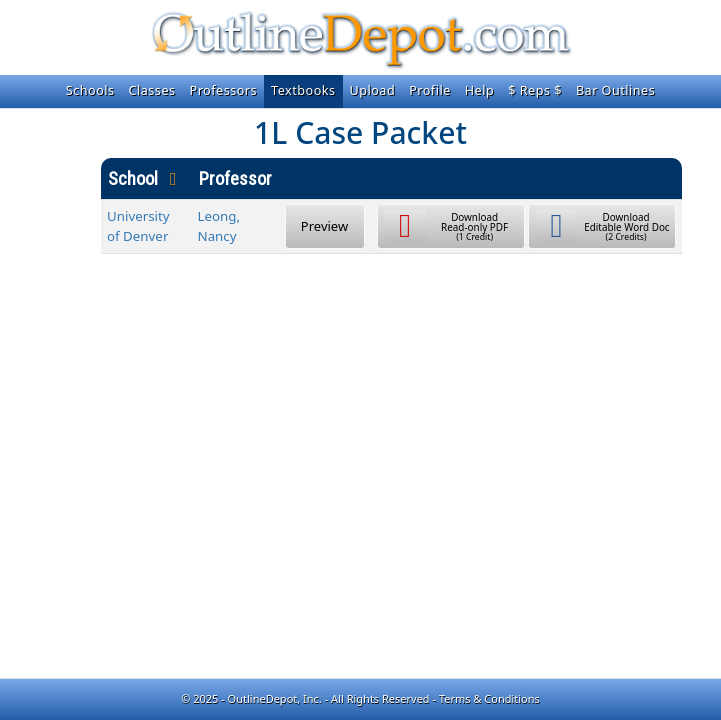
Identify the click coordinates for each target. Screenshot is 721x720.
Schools (90, 90)
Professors (224, 90)
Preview (324, 226)
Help (479, 90)
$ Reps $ (535, 90)
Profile (430, 90)
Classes (152, 90)
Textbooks (303, 90)
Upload (373, 90)
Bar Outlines (615, 90)
